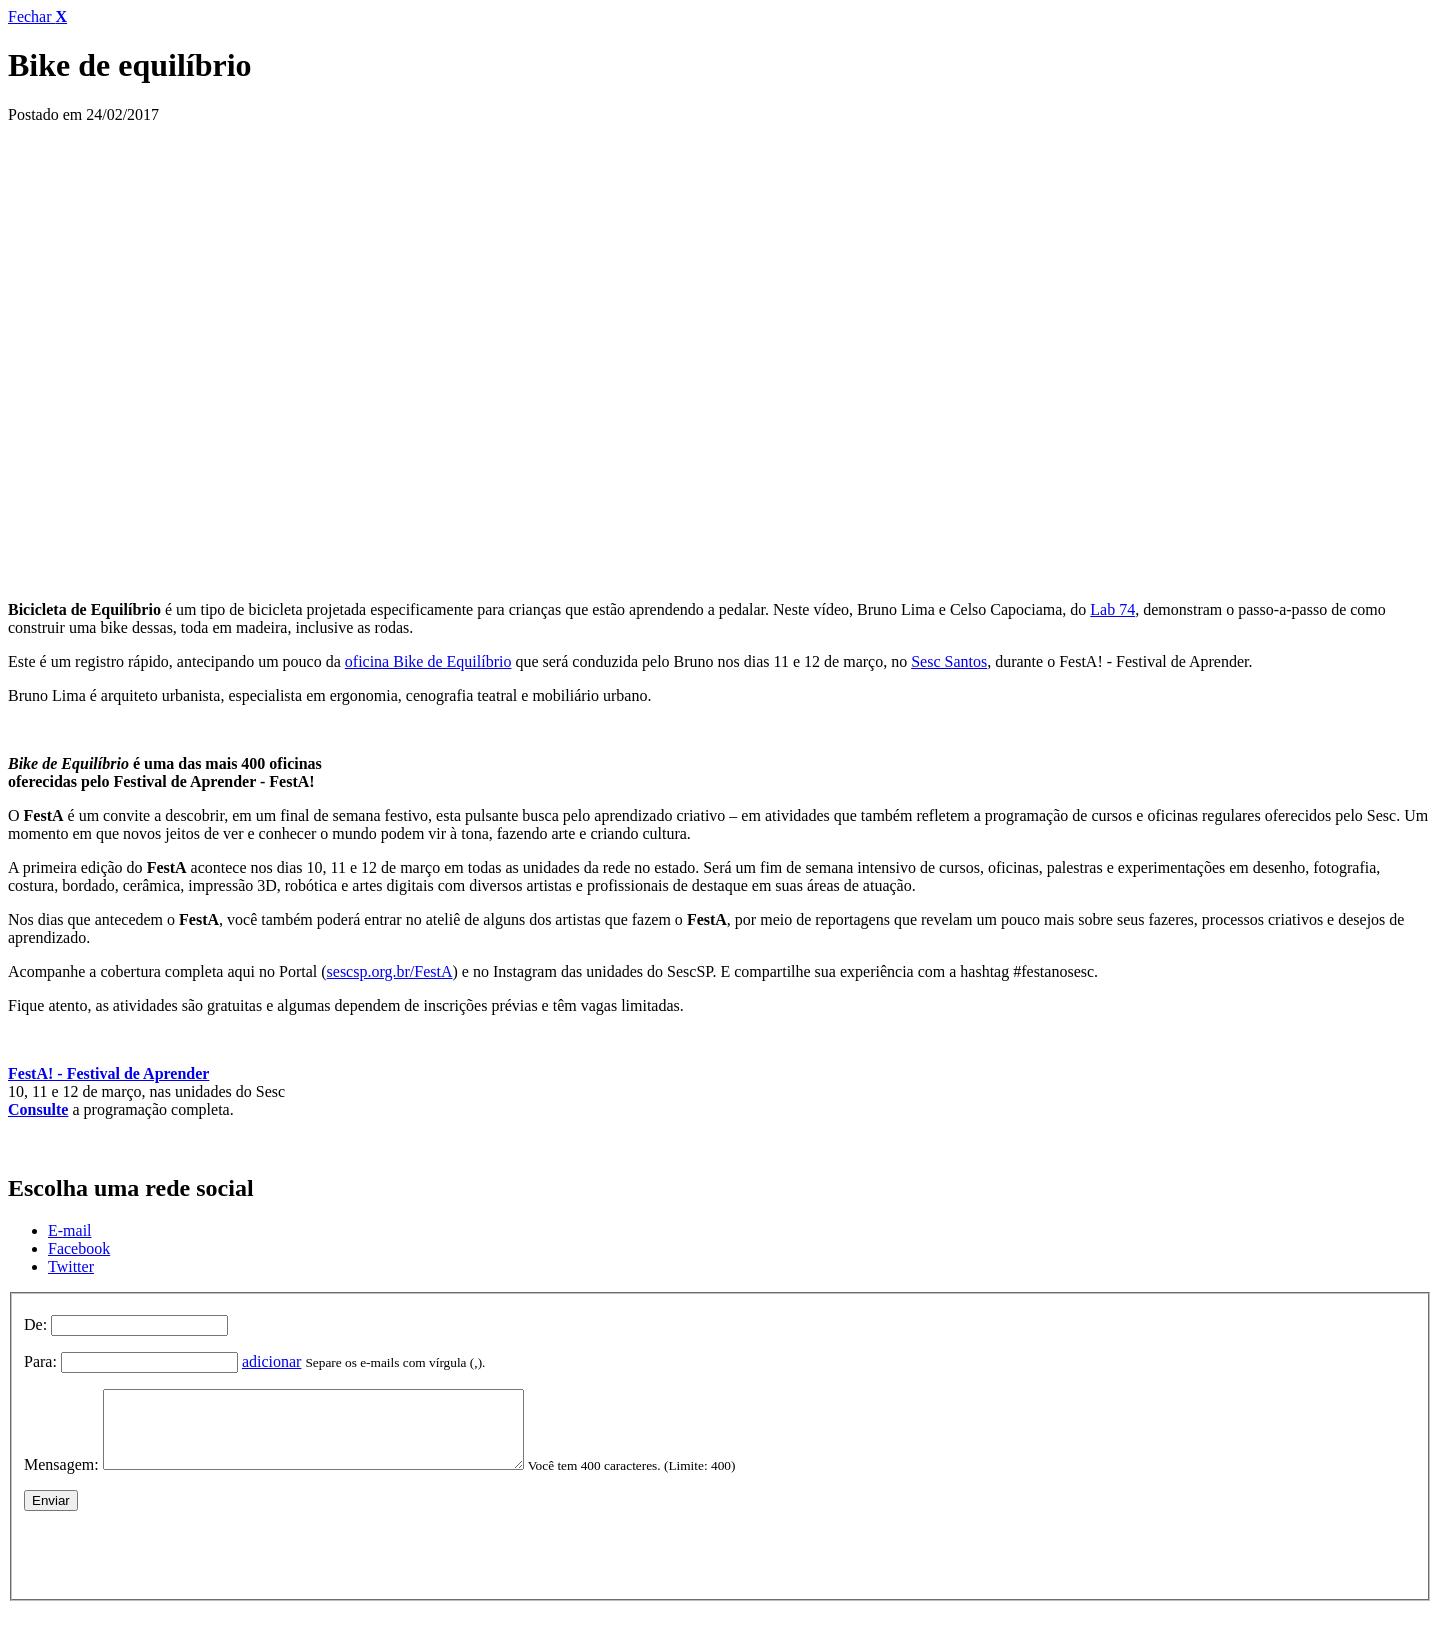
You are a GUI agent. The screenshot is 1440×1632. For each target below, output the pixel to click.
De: (35, 1324)
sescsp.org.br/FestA (390, 971)
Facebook (79, 1248)
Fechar (37, 16)
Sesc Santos (949, 661)
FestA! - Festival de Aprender (108, 1073)
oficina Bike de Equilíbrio (428, 661)
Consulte (38, 1109)
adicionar (272, 1361)
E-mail (70, 1230)
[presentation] (176, 1565)
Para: (40, 1361)
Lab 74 (1112, 609)
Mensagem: (61, 1479)
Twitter (71, 1266)
